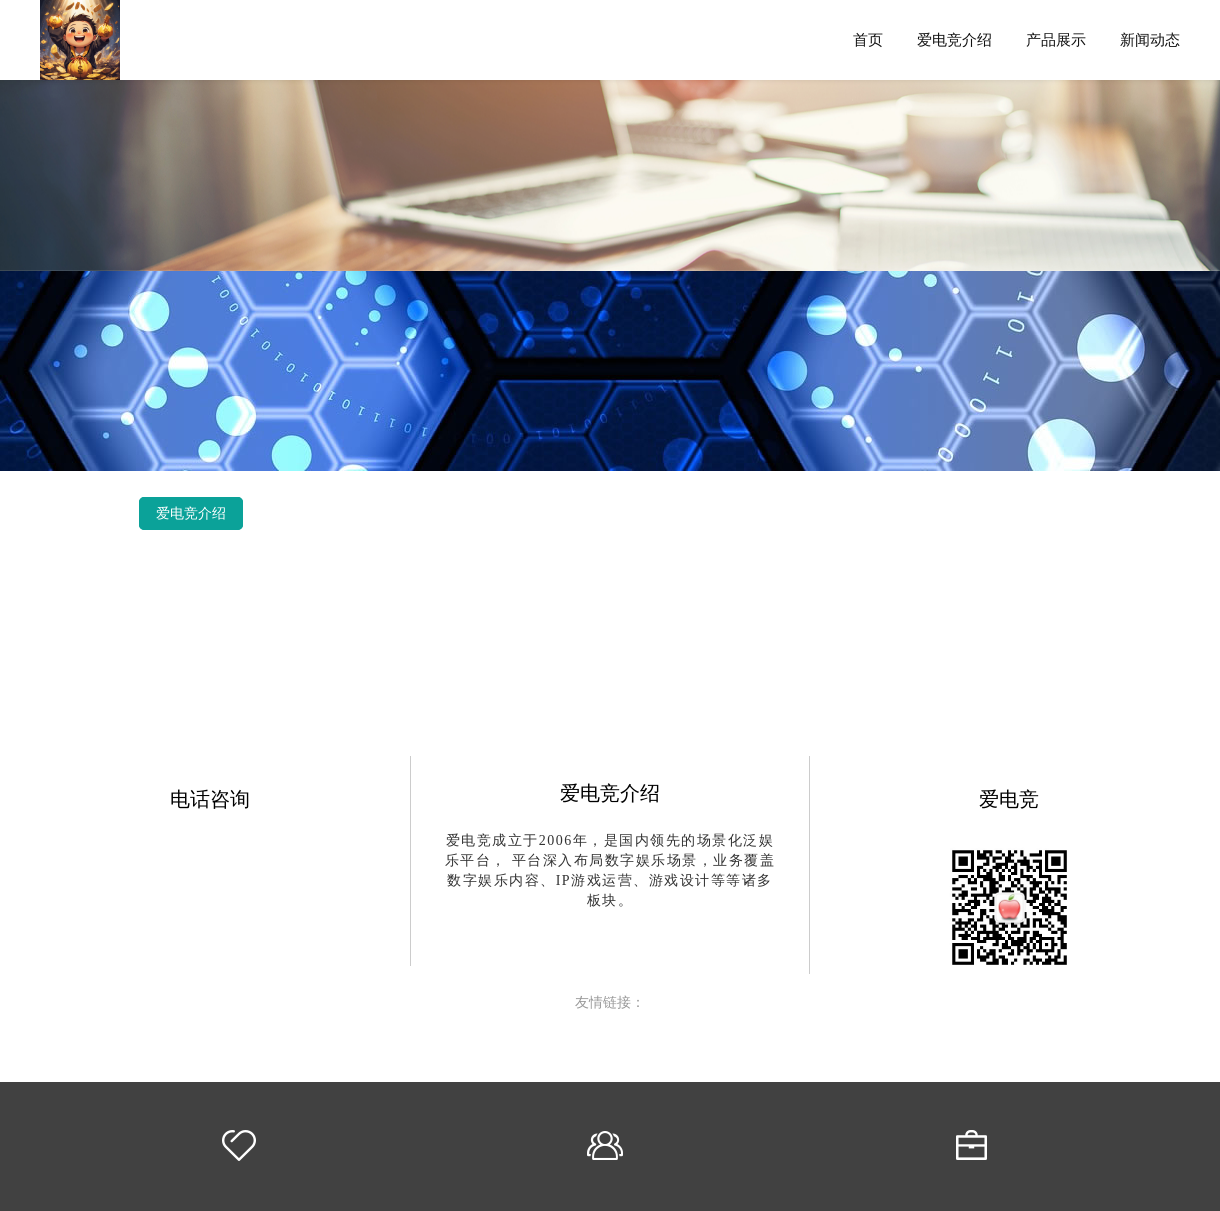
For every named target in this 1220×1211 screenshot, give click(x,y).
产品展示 (1056, 39)
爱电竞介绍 (954, 39)
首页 (868, 39)
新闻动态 (1150, 39)
